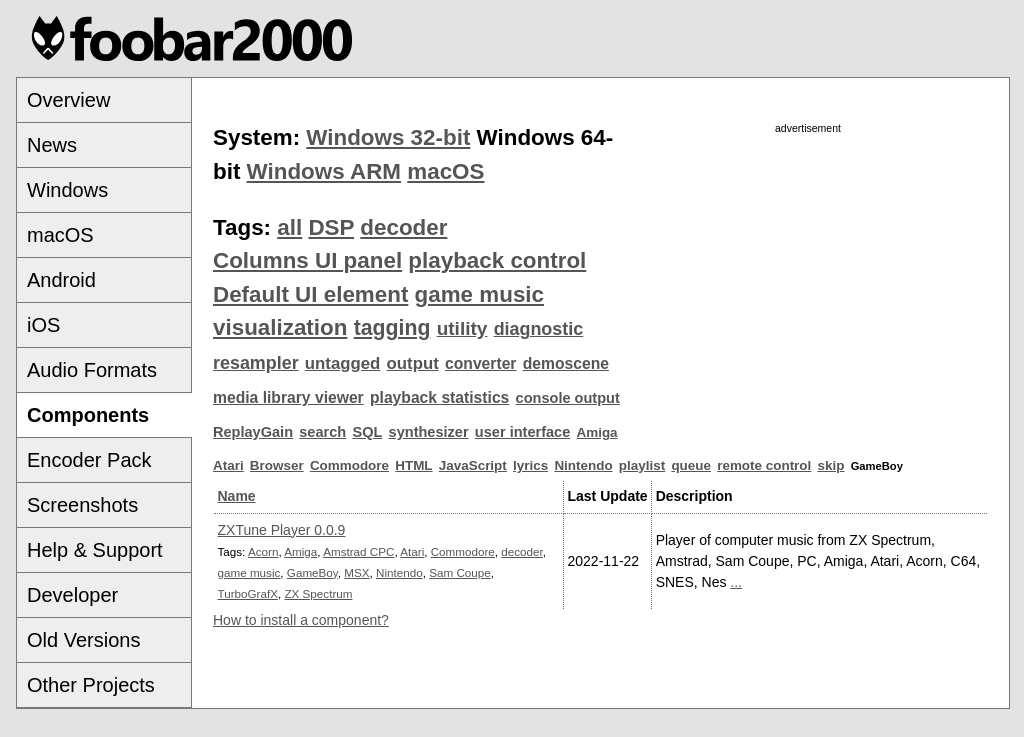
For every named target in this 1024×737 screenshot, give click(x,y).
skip (831, 465)
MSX (356, 572)
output (413, 363)
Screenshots (82, 505)
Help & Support (95, 550)
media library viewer (288, 397)
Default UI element (310, 294)
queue (691, 465)
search (322, 432)
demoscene (566, 363)
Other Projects (91, 685)
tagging (392, 328)
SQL (367, 432)
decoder (403, 227)
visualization (280, 327)
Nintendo (583, 465)
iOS (43, 325)
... (736, 582)
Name (237, 496)
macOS (60, 235)
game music (479, 294)
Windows (67, 190)
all (289, 227)
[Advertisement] (808, 277)
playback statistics (439, 397)
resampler (256, 363)
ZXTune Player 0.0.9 (282, 530)
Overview (68, 100)
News (52, 145)
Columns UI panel (307, 260)
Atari (228, 465)
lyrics (530, 465)
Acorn (263, 551)
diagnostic (539, 329)
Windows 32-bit (388, 137)
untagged (343, 363)
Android (61, 280)
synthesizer (429, 432)
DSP (331, 227)
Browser (277, 465)
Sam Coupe (460, 572)
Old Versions (83, 640)
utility (462, 328)
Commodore (349, 465)
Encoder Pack (89, 460)
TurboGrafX (248, 593)
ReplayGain (253, 432)
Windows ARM (324, 171)
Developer (72, 595)
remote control (764, 465)
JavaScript (473, 465)
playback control (497, 260)
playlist (642, 465)
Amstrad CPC (358, 551)
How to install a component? (301, 620)
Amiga (597, 432)
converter (480, 363)
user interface (522, 432)
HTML (413, 465)
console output (568, 398)
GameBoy (312, 572)
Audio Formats (92, 370)
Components (88, 415)
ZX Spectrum (318, 593)
